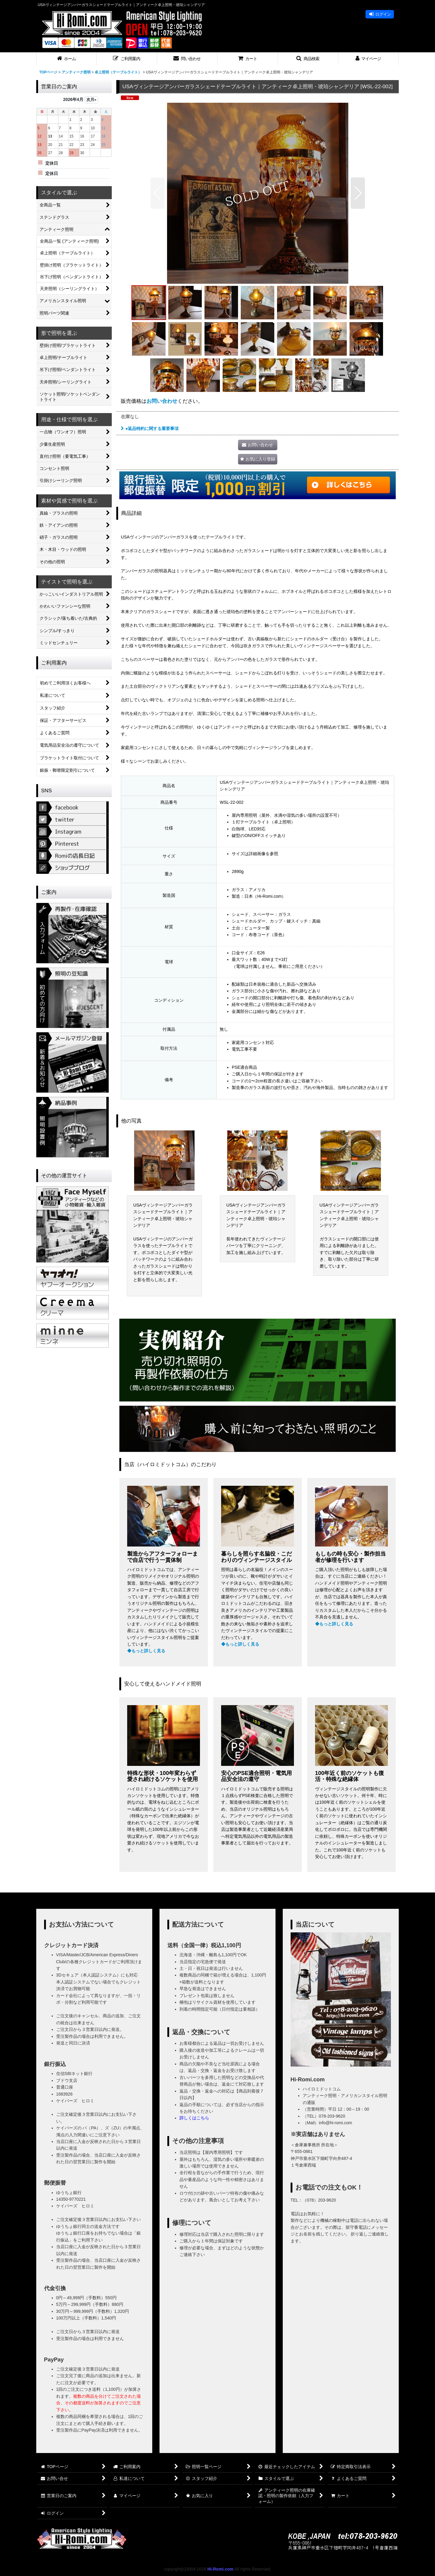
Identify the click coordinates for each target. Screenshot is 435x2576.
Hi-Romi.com (220, 2569)
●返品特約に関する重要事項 (150, 428)
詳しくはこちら (194, 2117)
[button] (127, 59)
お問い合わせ (162, 401)
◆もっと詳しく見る (146, 1650)
